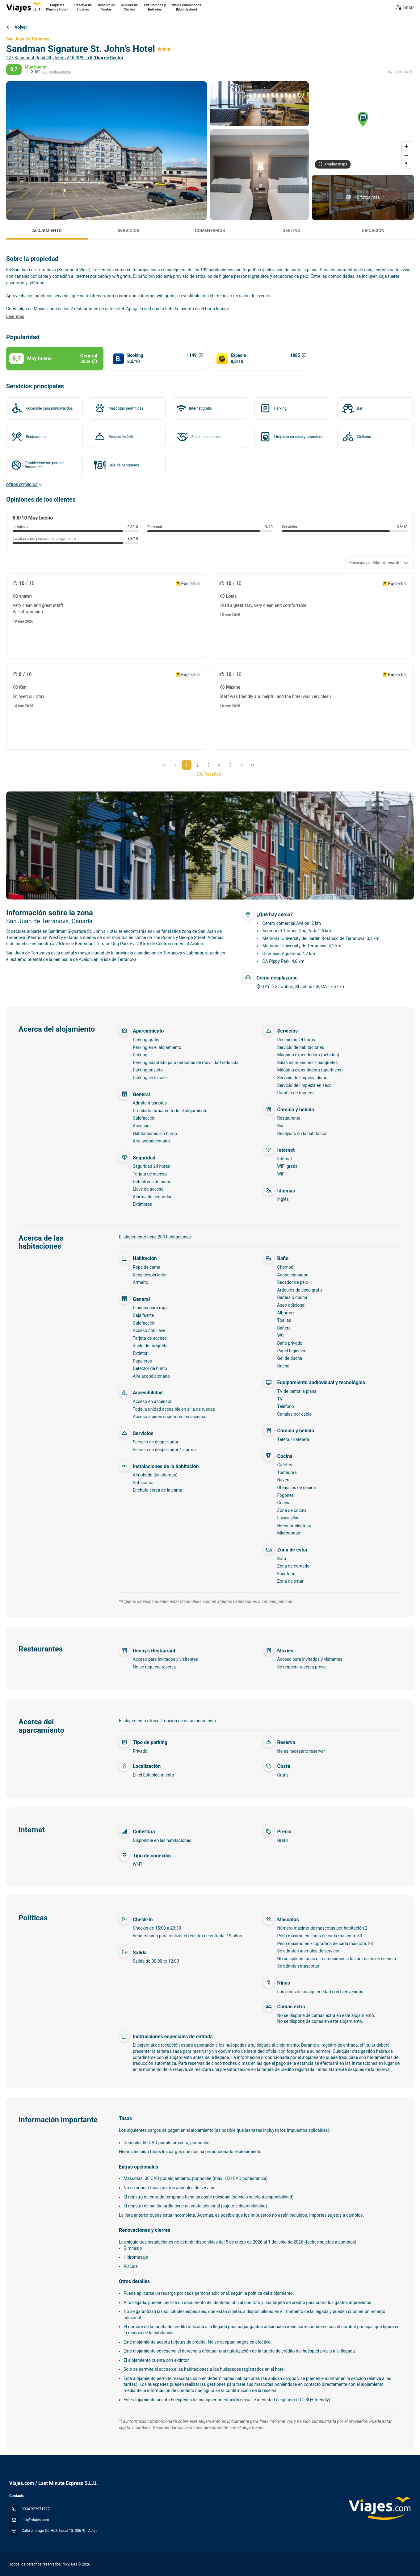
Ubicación (373, 230)
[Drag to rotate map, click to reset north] (406, 164)
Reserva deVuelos (106, 7)
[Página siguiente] (242, 765)
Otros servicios (24, 485)
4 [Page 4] (219, 765)
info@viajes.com (35, 2520)
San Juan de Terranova (28, 38)
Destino (291, 230)
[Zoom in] (406, 146)
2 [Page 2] (197, 765)
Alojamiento (46, 230)
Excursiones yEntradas (155, 7)
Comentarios (210, 230)
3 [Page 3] (208, 765)
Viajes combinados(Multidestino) (186, 7)
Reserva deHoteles (83, 7)
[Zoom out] (406, 155)
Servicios (128, 230)
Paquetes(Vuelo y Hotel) (57, 7)
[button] (363, 119)
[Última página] (253, 765)
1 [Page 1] (186, 765)
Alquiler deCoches (129, 7)
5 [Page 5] (230, 765)
